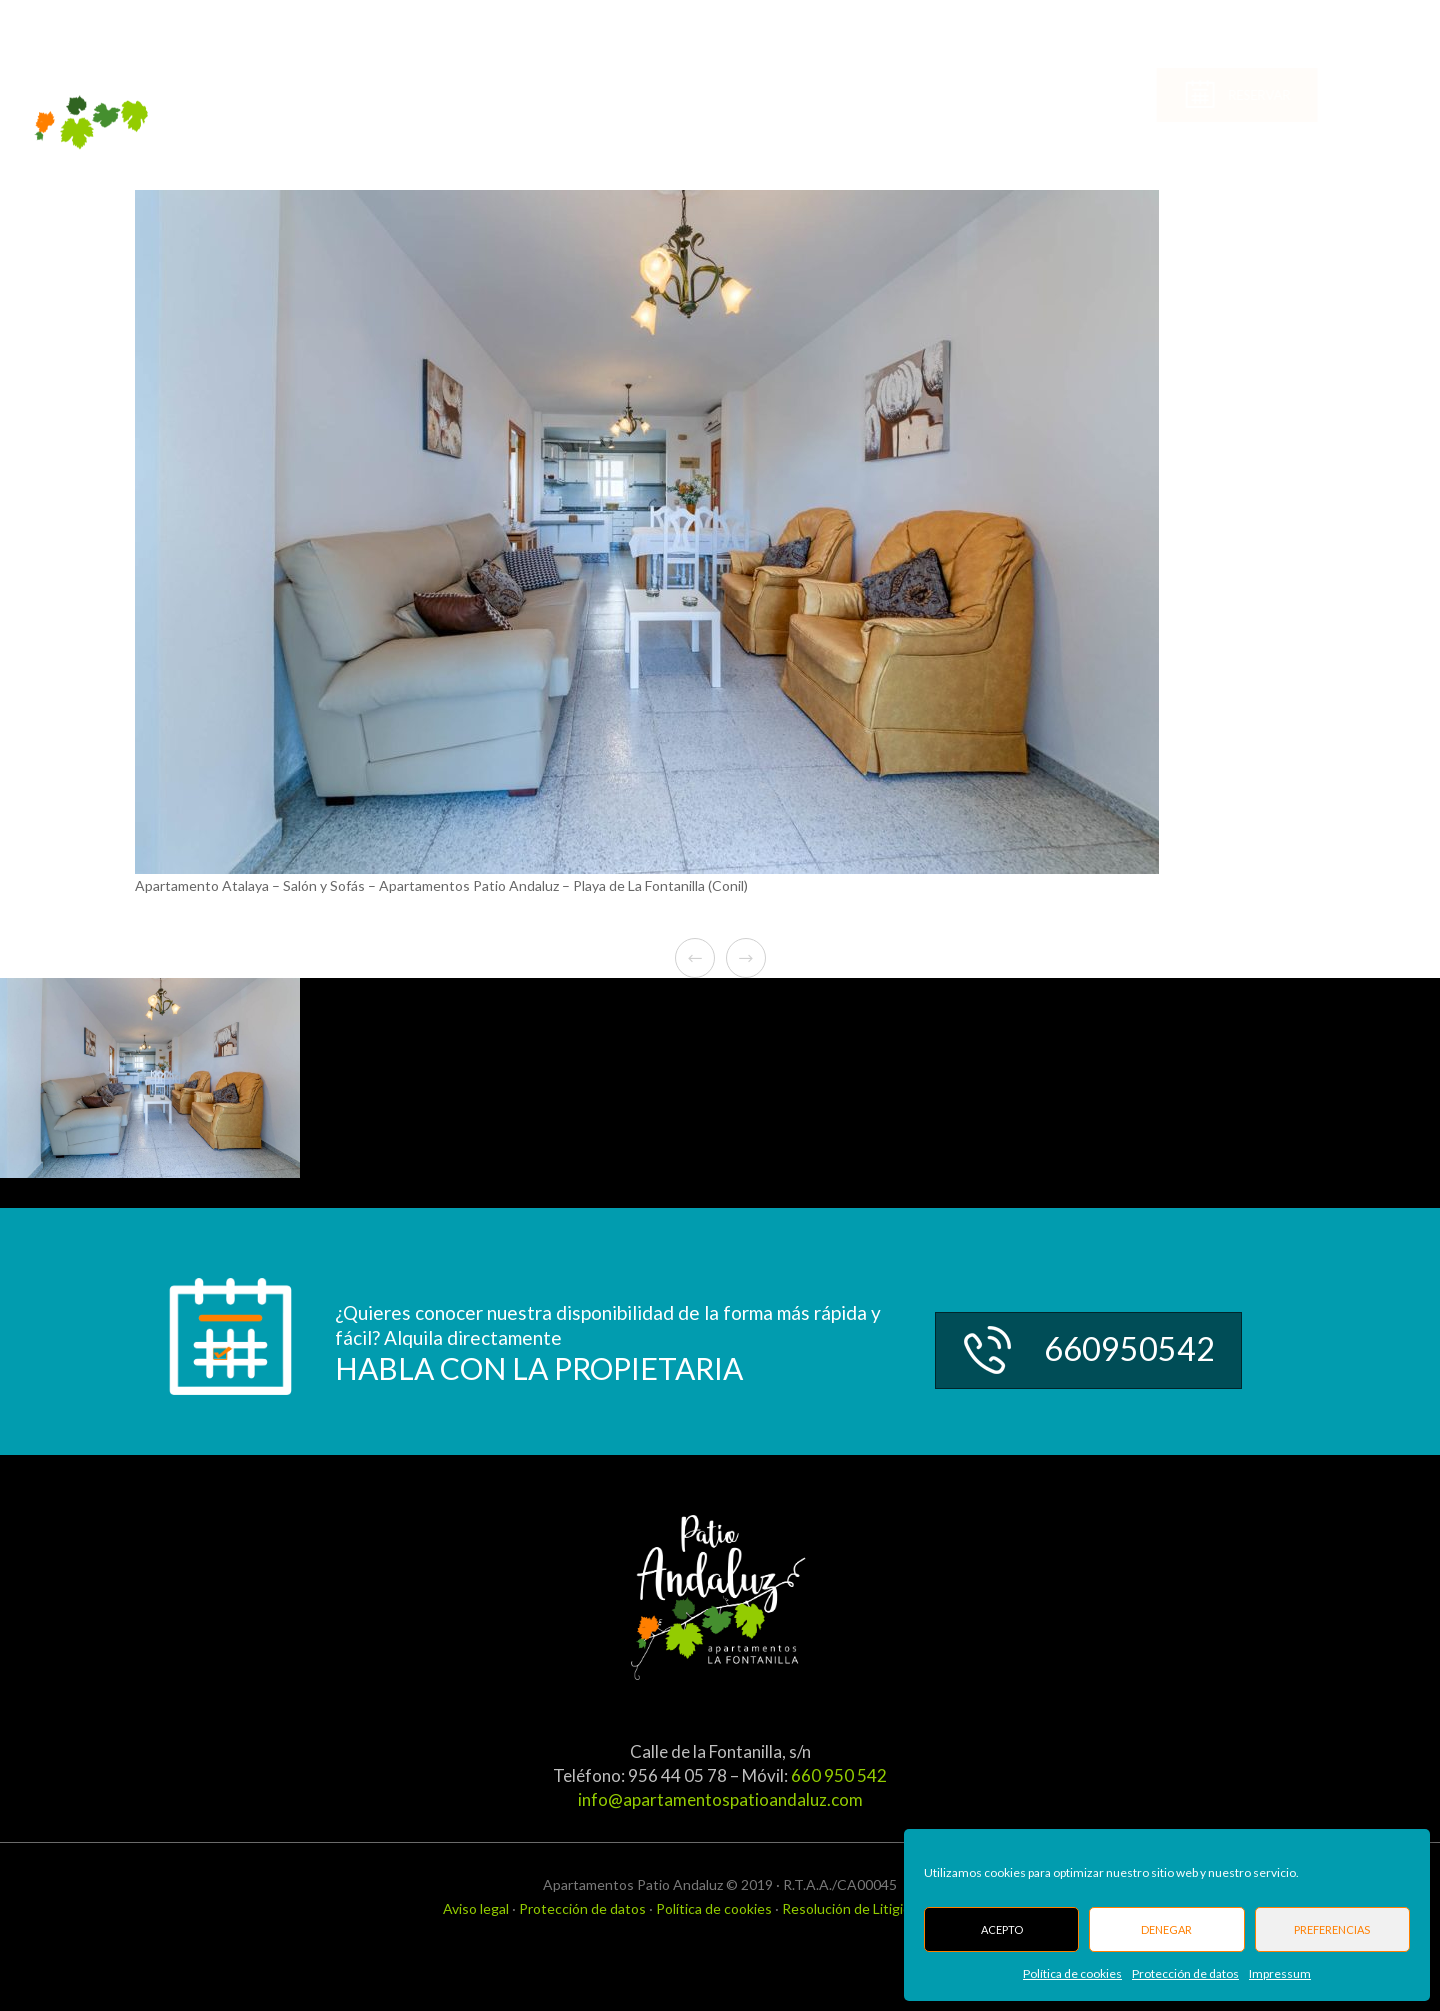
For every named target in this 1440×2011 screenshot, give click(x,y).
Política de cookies (1072, 1973)
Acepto (1002, 1929)
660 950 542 (839, 1775)
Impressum (1280, 1973)
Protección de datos (1185, 1973)
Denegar (1166, 1929)
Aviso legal (476, 1908)
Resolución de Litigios (850, 1908)
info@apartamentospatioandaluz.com (720, 1799)
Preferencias (1332, 1929)
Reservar (1334, 96)
